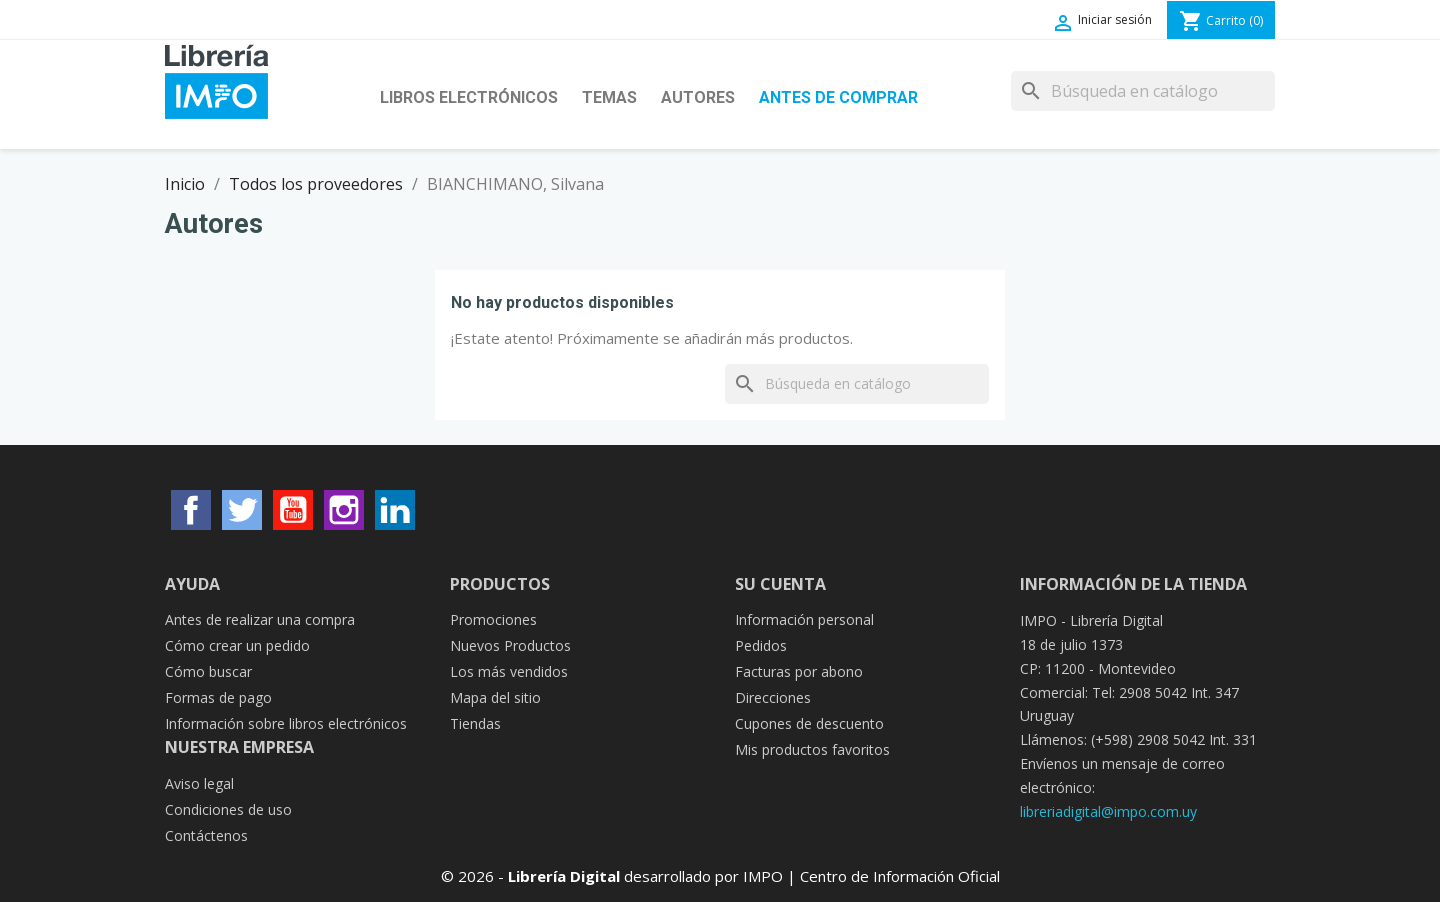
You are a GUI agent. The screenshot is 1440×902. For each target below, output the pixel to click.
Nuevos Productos (510, 645)
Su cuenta (780, 584)
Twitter (242, 510)
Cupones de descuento (809, 723)
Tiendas (475, 723)
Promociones (493, 619)
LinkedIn (395, 510)
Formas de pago (218, 697)
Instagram (344, 510)
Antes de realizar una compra (260, 619)
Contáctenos (206, 835)
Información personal (804, 619)
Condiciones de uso (228, 809)
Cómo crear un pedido (237, 645)
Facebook (191, 510)
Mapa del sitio (495, 697)
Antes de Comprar (838, 97)
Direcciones (773, 697)
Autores (698, 97)
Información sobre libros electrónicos (286, 723)
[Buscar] (1143, 91)
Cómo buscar (208, 671)
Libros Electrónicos (469, 97)
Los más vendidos (509, 671)
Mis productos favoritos (812, 749)
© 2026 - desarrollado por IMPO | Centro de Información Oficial (720, 876)
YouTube (293, 510)
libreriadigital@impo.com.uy (1108, 811)
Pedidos (761, 645)
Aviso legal (199, 783)
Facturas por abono (799, 671)
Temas (609, 97)
